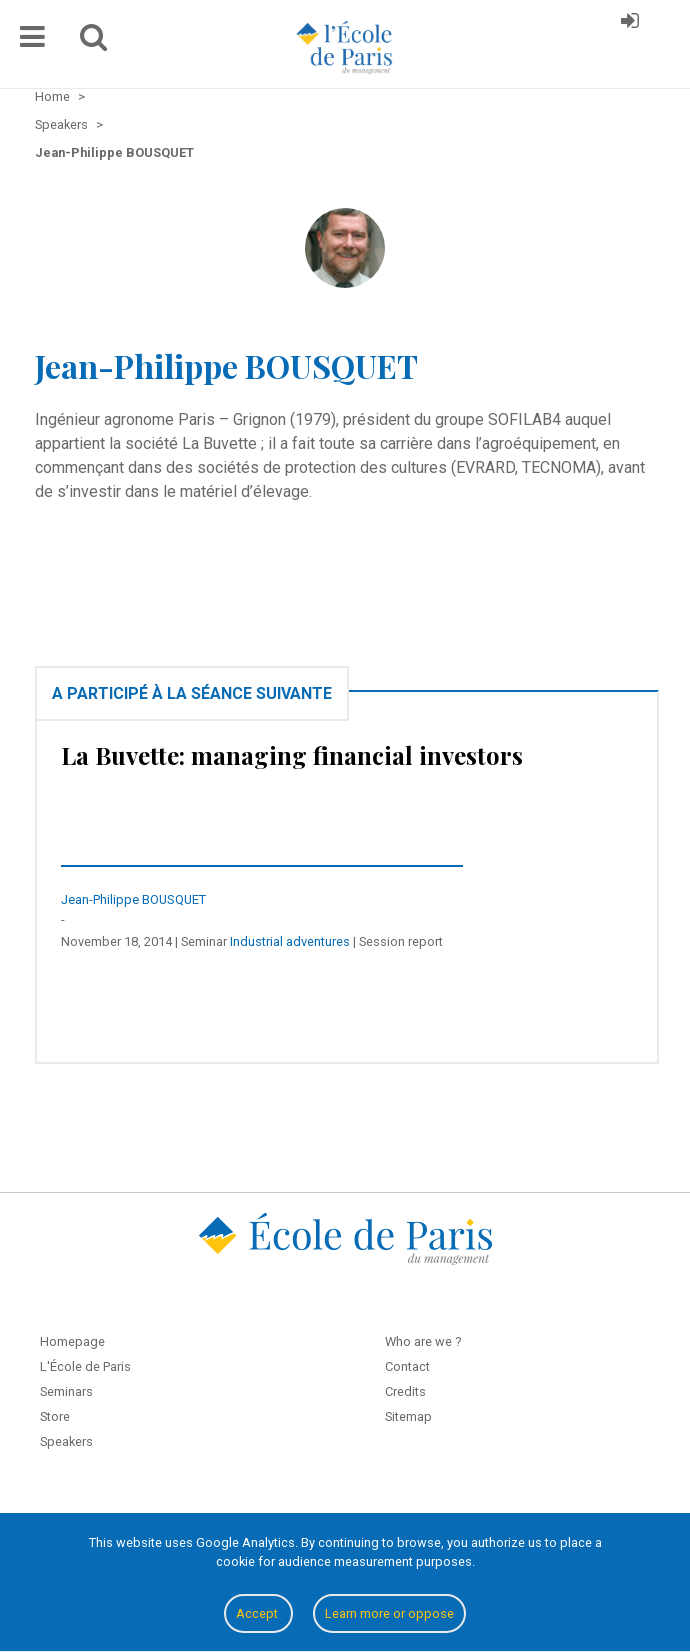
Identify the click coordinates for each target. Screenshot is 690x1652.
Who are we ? (423, 1341)
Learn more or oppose (389, 1613)
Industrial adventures (290, 941)
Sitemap (408, 1416)
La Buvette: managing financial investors (292, 755)
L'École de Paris (85, 1366)
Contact (407, 1366)
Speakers (66, 1441)
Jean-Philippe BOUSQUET (133, 899)
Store (55, 1416)
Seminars (66, 1391)
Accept (258, 1613)
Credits (405, 1391)
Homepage (72, 1341)
